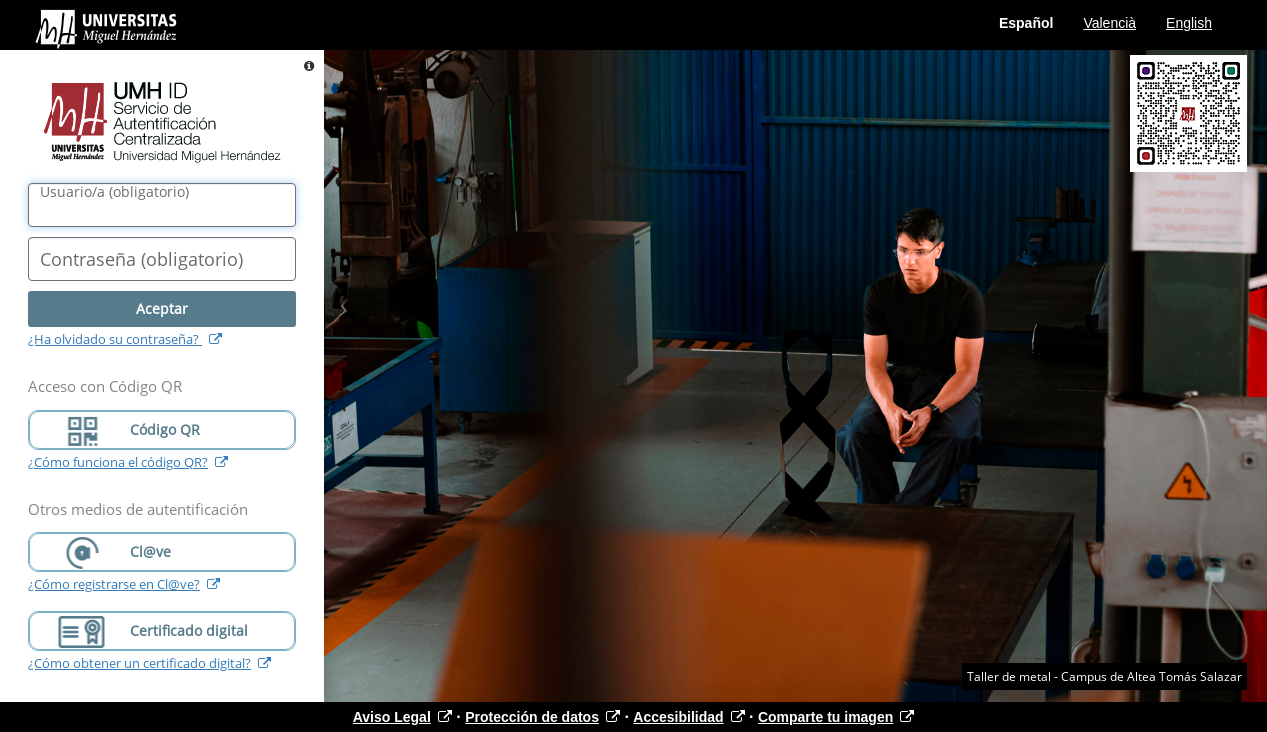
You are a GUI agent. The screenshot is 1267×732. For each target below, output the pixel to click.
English (1189, 23)
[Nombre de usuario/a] (162, 205)
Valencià (1109, 23)
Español (1026, 23)
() (114, 192)
